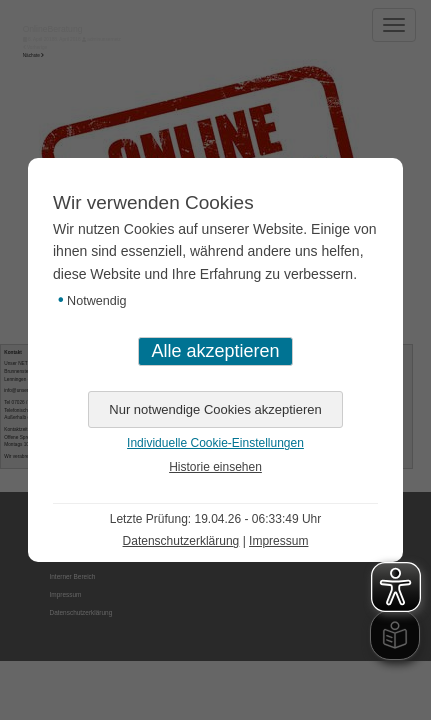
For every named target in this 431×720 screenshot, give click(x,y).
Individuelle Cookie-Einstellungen (215, 443)
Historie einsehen (215, 467)
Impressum (278, 541)
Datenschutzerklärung (181, 541)
